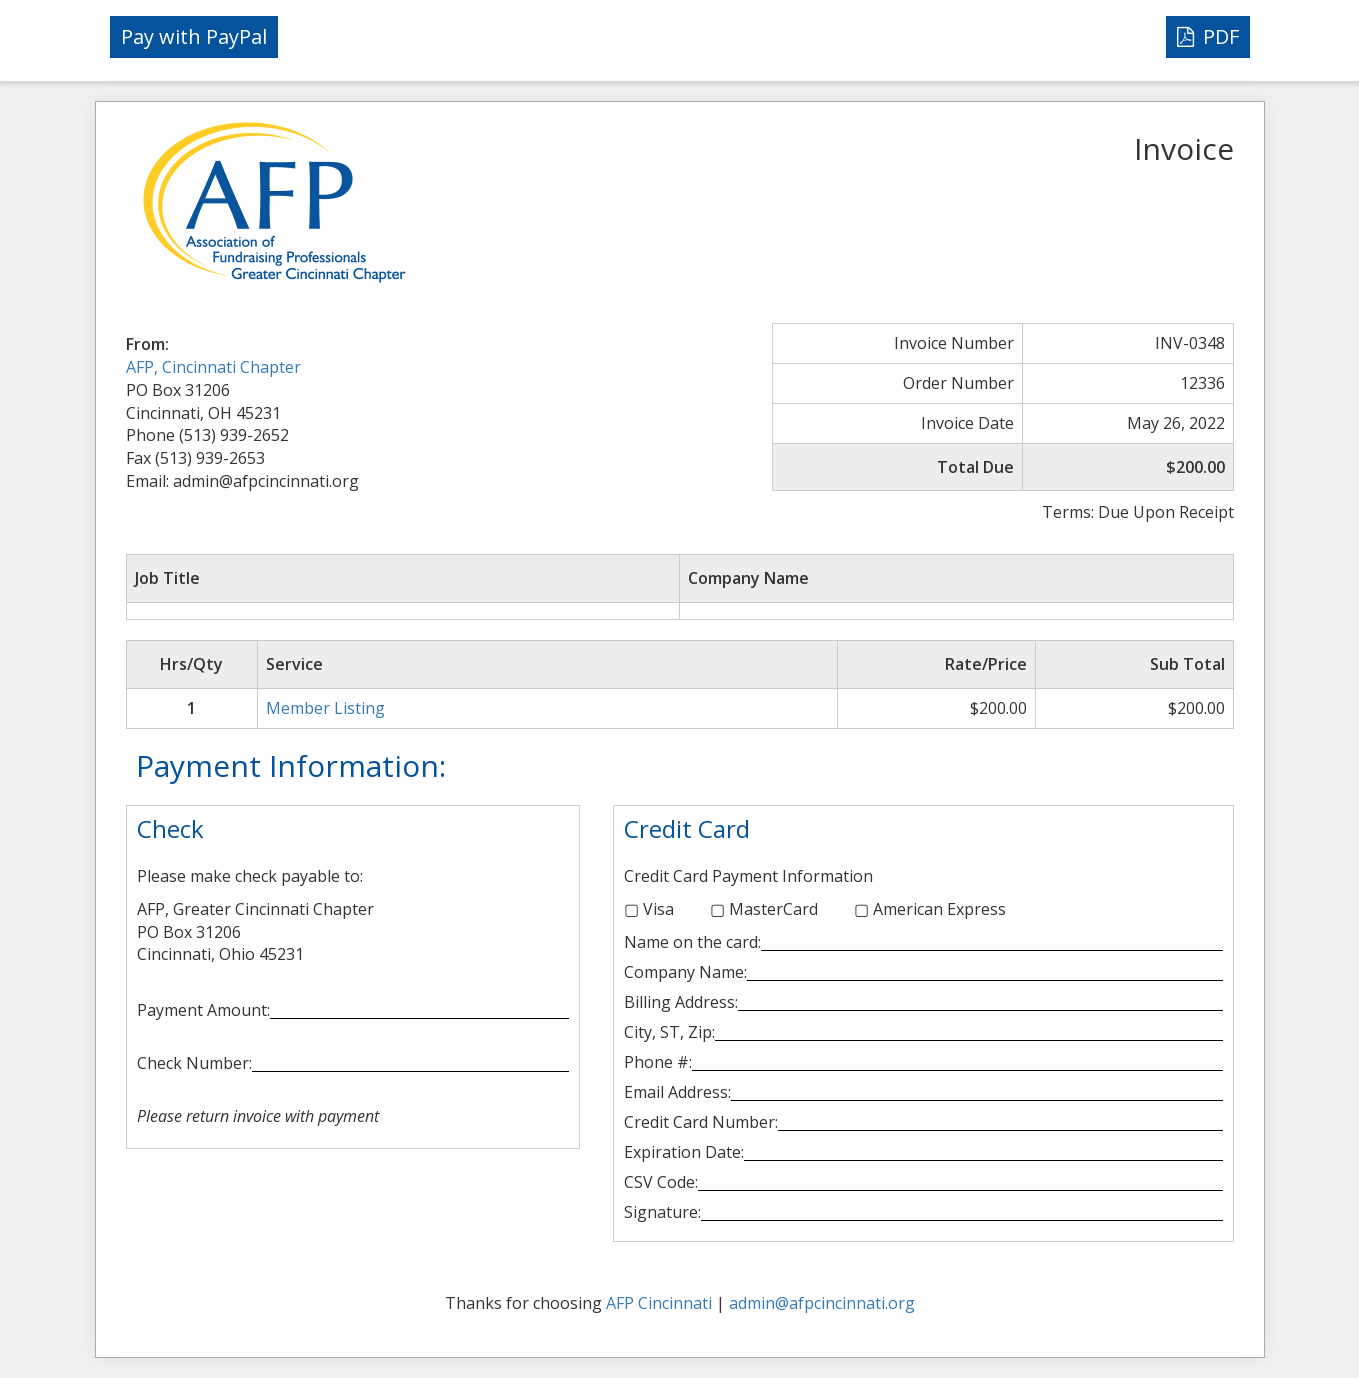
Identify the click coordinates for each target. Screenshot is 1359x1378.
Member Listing (325, 708)
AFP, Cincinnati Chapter (213, 367)
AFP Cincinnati (659, 1303)
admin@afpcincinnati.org (822, 1303)
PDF (1208, 36)
